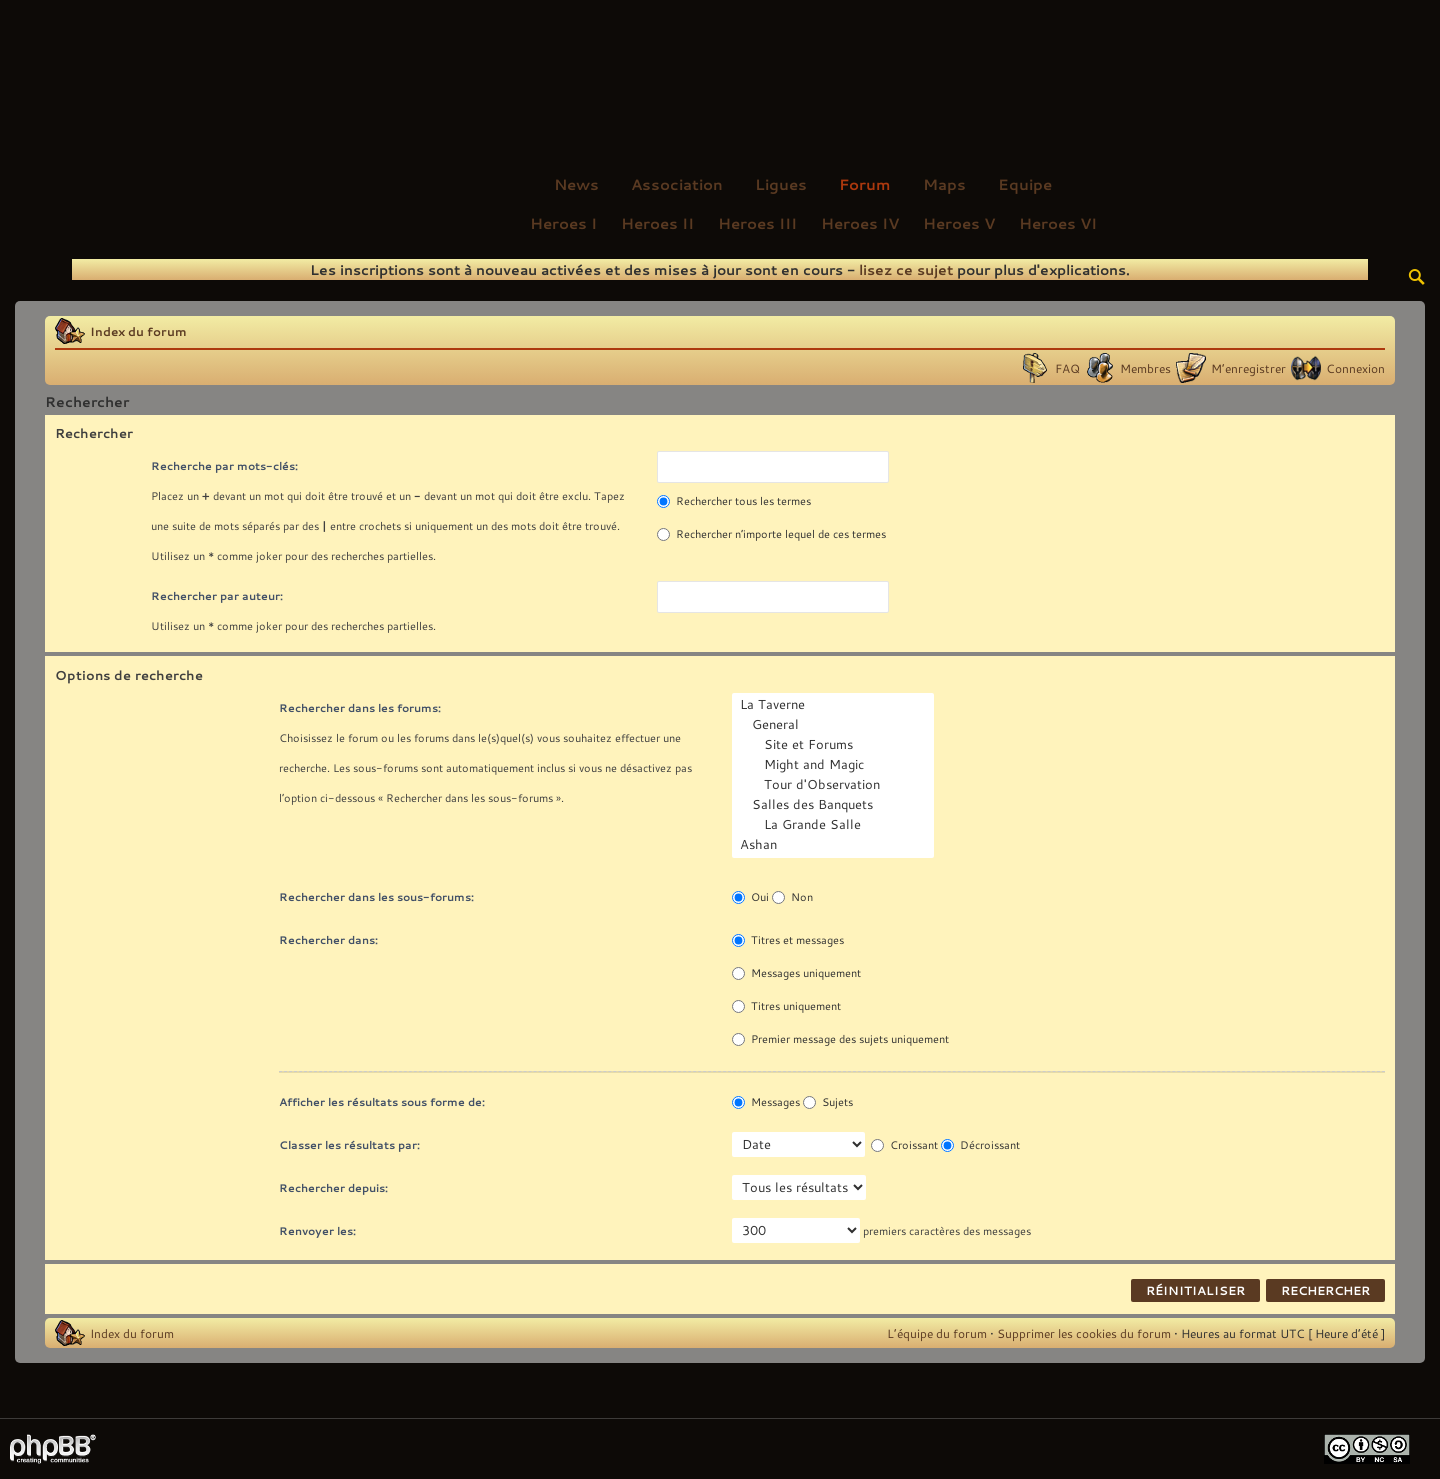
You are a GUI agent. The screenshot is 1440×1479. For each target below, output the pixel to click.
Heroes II (657, 223)
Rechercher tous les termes (734, 501)
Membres (1145, 368)
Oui (750, 897)
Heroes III (757, 223)
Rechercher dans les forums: (360, 707)
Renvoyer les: (317, 1230)
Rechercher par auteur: (217, 595)
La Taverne (835, 705)
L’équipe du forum (937, 1333)
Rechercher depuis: (333, 1187)
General (835, 725)
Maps (944, 184)
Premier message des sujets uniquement (840, 1039)
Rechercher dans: (328, 939)
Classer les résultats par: (349, 1144)
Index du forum (138, 331)
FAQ (1067, 368)
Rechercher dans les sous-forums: (376, 896)
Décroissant (980, 1145)
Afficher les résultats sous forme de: (382, 1101)
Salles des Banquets (835, 805)
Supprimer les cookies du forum (1084, 1333)
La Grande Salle (835, 825)
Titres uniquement (786, 1006)
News (576, 184)
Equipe (1025, 184)
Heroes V (959, 223)
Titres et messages (788, 940)
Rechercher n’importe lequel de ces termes (771, 534)
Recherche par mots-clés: (224, 465)
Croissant (904, 1145)
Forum (865, 184)
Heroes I (563, 223)
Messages (766, 1102)
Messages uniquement (796, 973)
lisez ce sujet (906, 269)
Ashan (835, 845)
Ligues (781, 184)
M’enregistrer (1248, 368)
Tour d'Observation (835, 785)
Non (792, 897)
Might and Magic (835, 765)
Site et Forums (835, 745)
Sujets (828, 1102)
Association (677, 184)
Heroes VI (1058, 223)
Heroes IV (860, 223)
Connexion (1355, 368)
